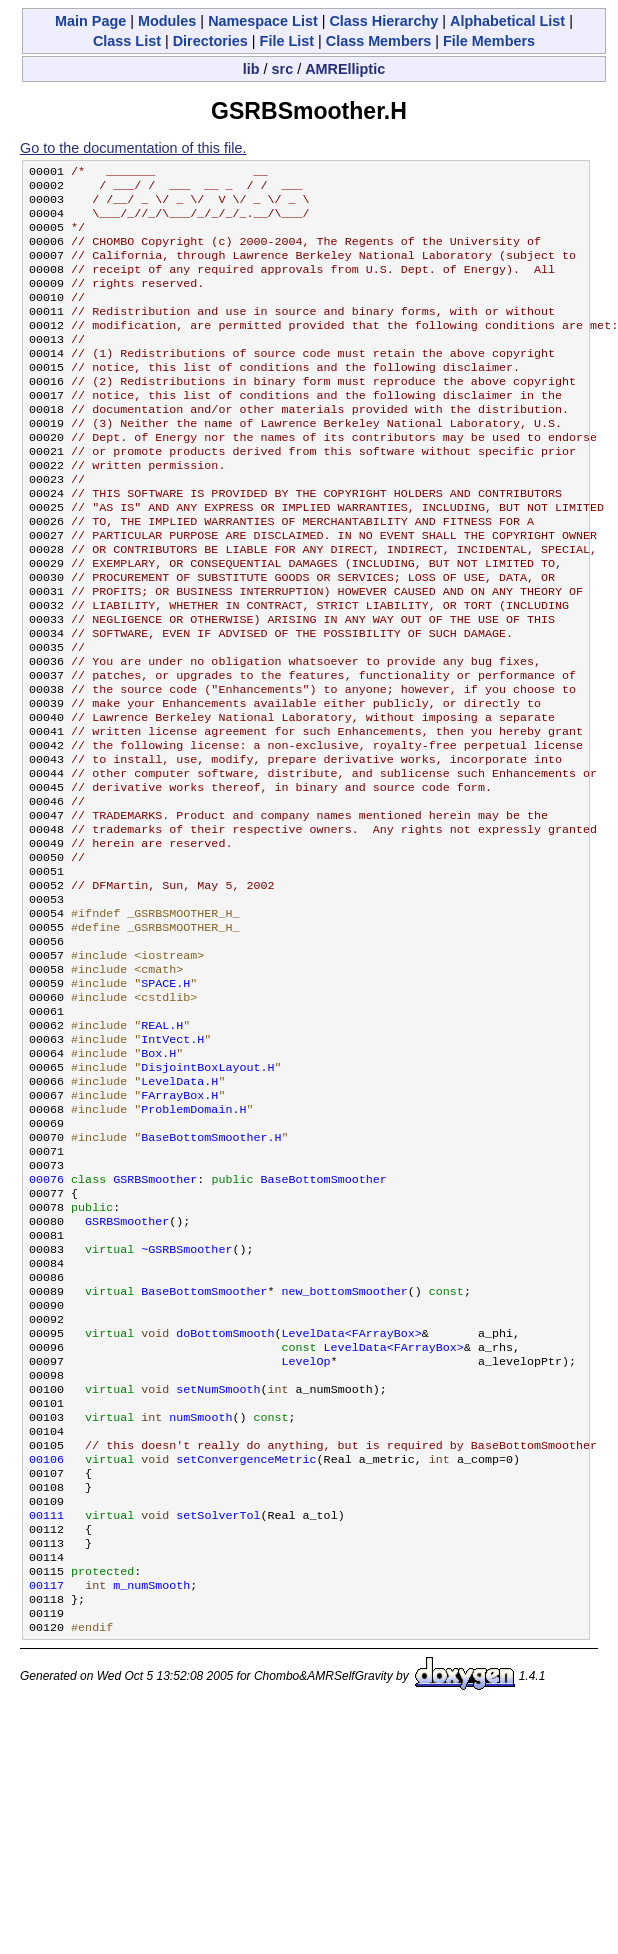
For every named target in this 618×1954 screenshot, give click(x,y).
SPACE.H (165, 1101)
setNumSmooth (218, 1565)
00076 (46, 1325)
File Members (489, 41)
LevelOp (305, 1533)
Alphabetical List (507, 21)
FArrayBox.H (179, 1229)
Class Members (379, 41)
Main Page (90, 21)
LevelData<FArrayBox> (352, 1501)
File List (287, 41)
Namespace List (263, 21)
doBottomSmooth (225, 1501)
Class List (127, 41)
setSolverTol (218, 1709)
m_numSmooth (151, 1789)
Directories (210, 41)
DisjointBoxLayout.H (207, 1197)
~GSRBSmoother (186, 1405)
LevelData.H (179, 1213)
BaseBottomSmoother (323, 1325)
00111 (46, 1709)
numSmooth (200, 1597)
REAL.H (162, 1149)
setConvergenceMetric (246, 1645)
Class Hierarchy (383, 21)
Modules (167, 21)
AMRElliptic (345, 69)
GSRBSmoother (155, 1325)
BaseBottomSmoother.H (211, 1277)
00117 (46, 1789)
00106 (46, 1645)
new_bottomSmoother (344, 1453)
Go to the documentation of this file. (133, 148)
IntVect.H (172, 1165)
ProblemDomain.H (193, 1245)
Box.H (158, 1181)
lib (251, 69)
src (283, 69)
